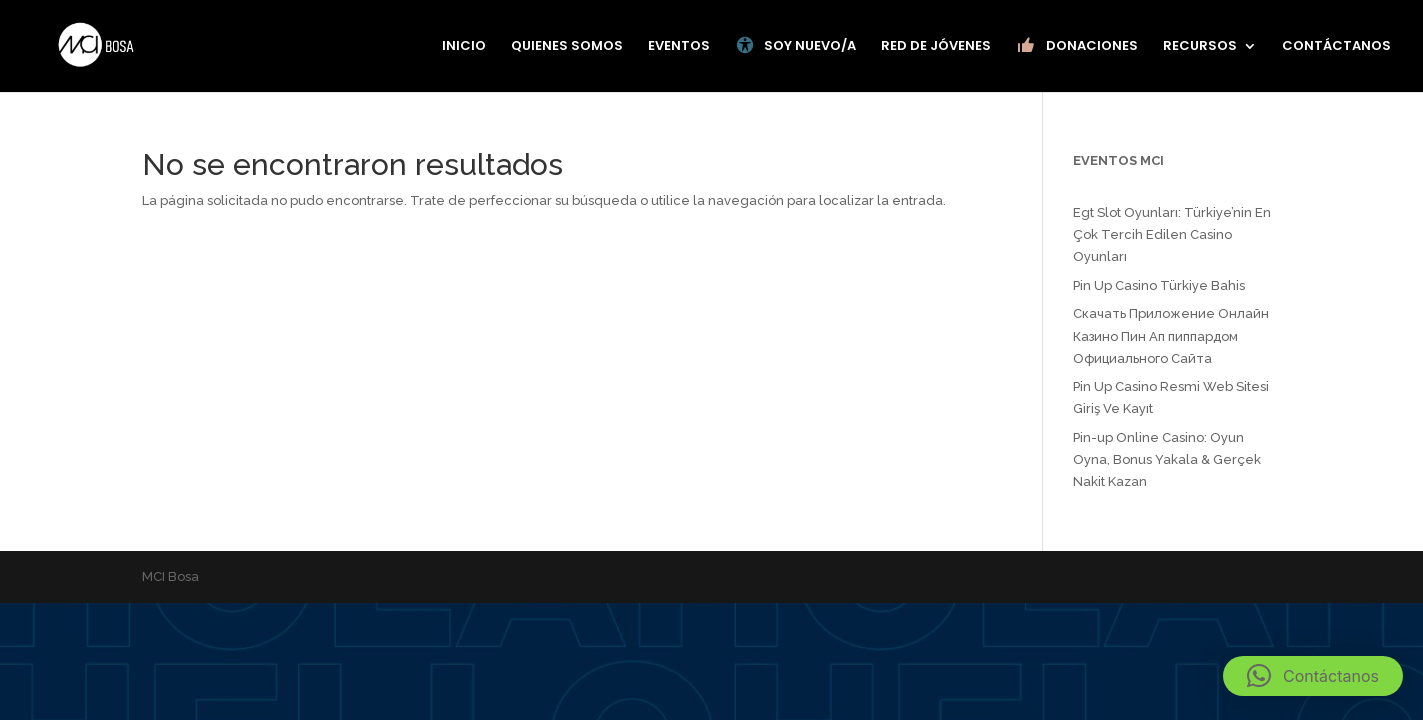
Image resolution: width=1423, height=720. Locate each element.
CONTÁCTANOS (1336, 47)
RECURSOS (1200, 47)
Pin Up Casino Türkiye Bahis (1159, 285)
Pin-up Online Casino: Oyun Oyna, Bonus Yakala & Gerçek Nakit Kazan (1167, 459)
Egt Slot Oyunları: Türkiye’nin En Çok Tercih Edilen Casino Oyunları (1172, 234)
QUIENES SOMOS (567, 47)
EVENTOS (679, 47)
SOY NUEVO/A (795, 46)
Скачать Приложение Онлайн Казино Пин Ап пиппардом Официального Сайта (1171, 335)
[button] (1313, 676)
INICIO (464, 47)
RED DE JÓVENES (936, 47)
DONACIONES (1077, 46)
